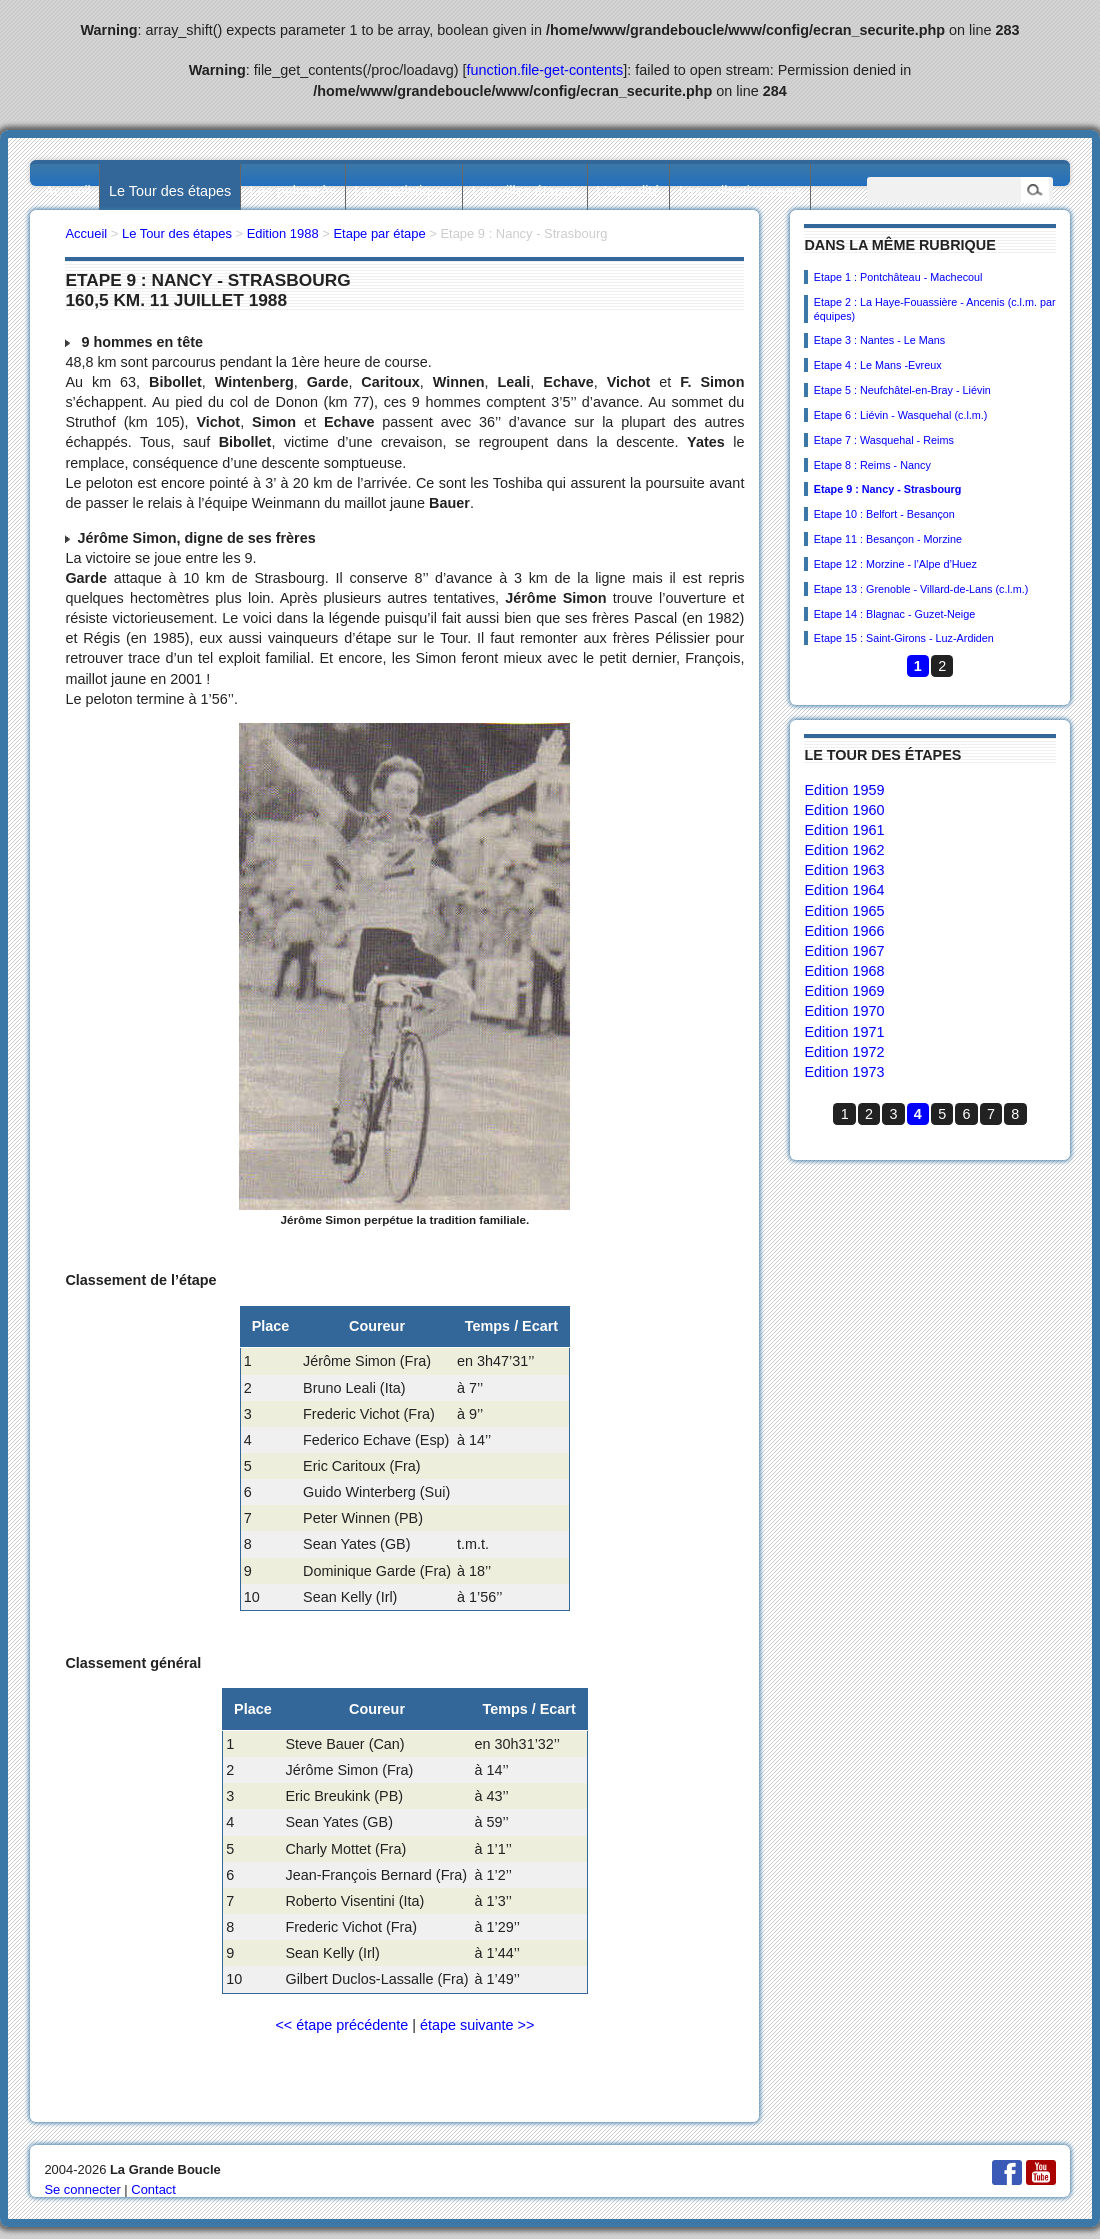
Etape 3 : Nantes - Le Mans (879, 340)
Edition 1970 (844, 1011)
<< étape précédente (341, 2025)
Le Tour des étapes (170, 191)
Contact (153, 2189)
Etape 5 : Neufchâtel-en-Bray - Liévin (902, 390)
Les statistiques (403, 191)
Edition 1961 (844, 830)
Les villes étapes (525, 191)
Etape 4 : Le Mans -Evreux (878, 365)
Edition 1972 (844, 1052)
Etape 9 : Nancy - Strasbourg (888, 489)
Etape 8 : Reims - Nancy (872, 465)
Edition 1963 (844, 870)
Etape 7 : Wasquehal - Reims (884, 440)
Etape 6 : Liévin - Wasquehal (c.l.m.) (901, 415)
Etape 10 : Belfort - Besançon (884, 514)
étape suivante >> (477, 2025)
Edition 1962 (844, 850)
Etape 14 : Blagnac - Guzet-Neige (894, 614)
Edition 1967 (844, 951)
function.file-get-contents (545, 70)
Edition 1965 (844, 911)
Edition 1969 (844, 991)
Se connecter (82, 2189)
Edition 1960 (844, 810)
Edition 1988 (283, 233)
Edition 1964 (844, 890)
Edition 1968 (844, 971)
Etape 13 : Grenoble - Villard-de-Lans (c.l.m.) (921, 589)
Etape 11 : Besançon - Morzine (888, 539)
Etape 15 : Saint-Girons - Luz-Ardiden (904, 638)
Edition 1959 (844, 790)
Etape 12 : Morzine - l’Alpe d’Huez (895, 564)
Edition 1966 (844, 931)
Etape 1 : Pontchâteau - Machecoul (898, 277)
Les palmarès (293, 191)
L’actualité (628, 191)
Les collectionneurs (740, 191)
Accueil (67, 191)
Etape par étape (379, 233)
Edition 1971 (844, 1032)
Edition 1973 (844, 1072)
